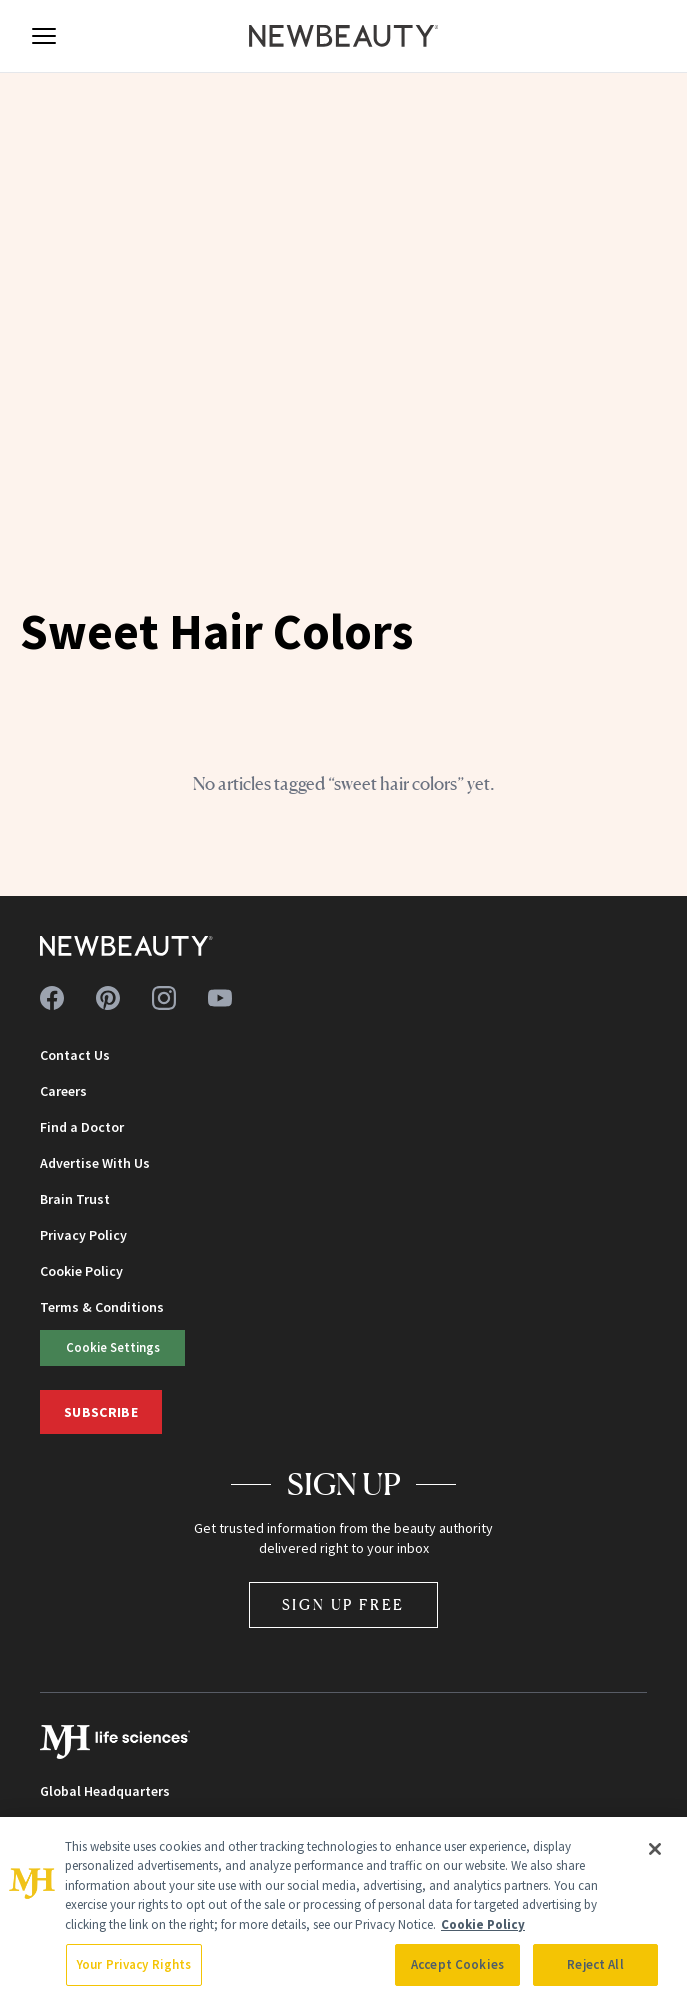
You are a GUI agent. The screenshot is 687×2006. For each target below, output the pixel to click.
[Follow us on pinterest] (108, 998)
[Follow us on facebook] (52, 998)
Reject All (595, 1964)
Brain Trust (75, 1199)
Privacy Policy (83, 1235)
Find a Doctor (82, 1127)
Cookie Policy (81, 1271)
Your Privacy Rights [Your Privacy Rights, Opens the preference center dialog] (134, 1964)
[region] (343, 1911)
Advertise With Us (95, 1163)
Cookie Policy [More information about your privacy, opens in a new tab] (483, 1924)
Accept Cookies (457, 1964)
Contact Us (75, 1055)
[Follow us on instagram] (164, 998)
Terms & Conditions (102, 1307)
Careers (63, 1091)
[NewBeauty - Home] (344, 36)
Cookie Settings (113, 1347)
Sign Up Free (344, 1604)
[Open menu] (44, 36)
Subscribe (101, 1412)
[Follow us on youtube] (220, 998)
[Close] (655, 1849)
